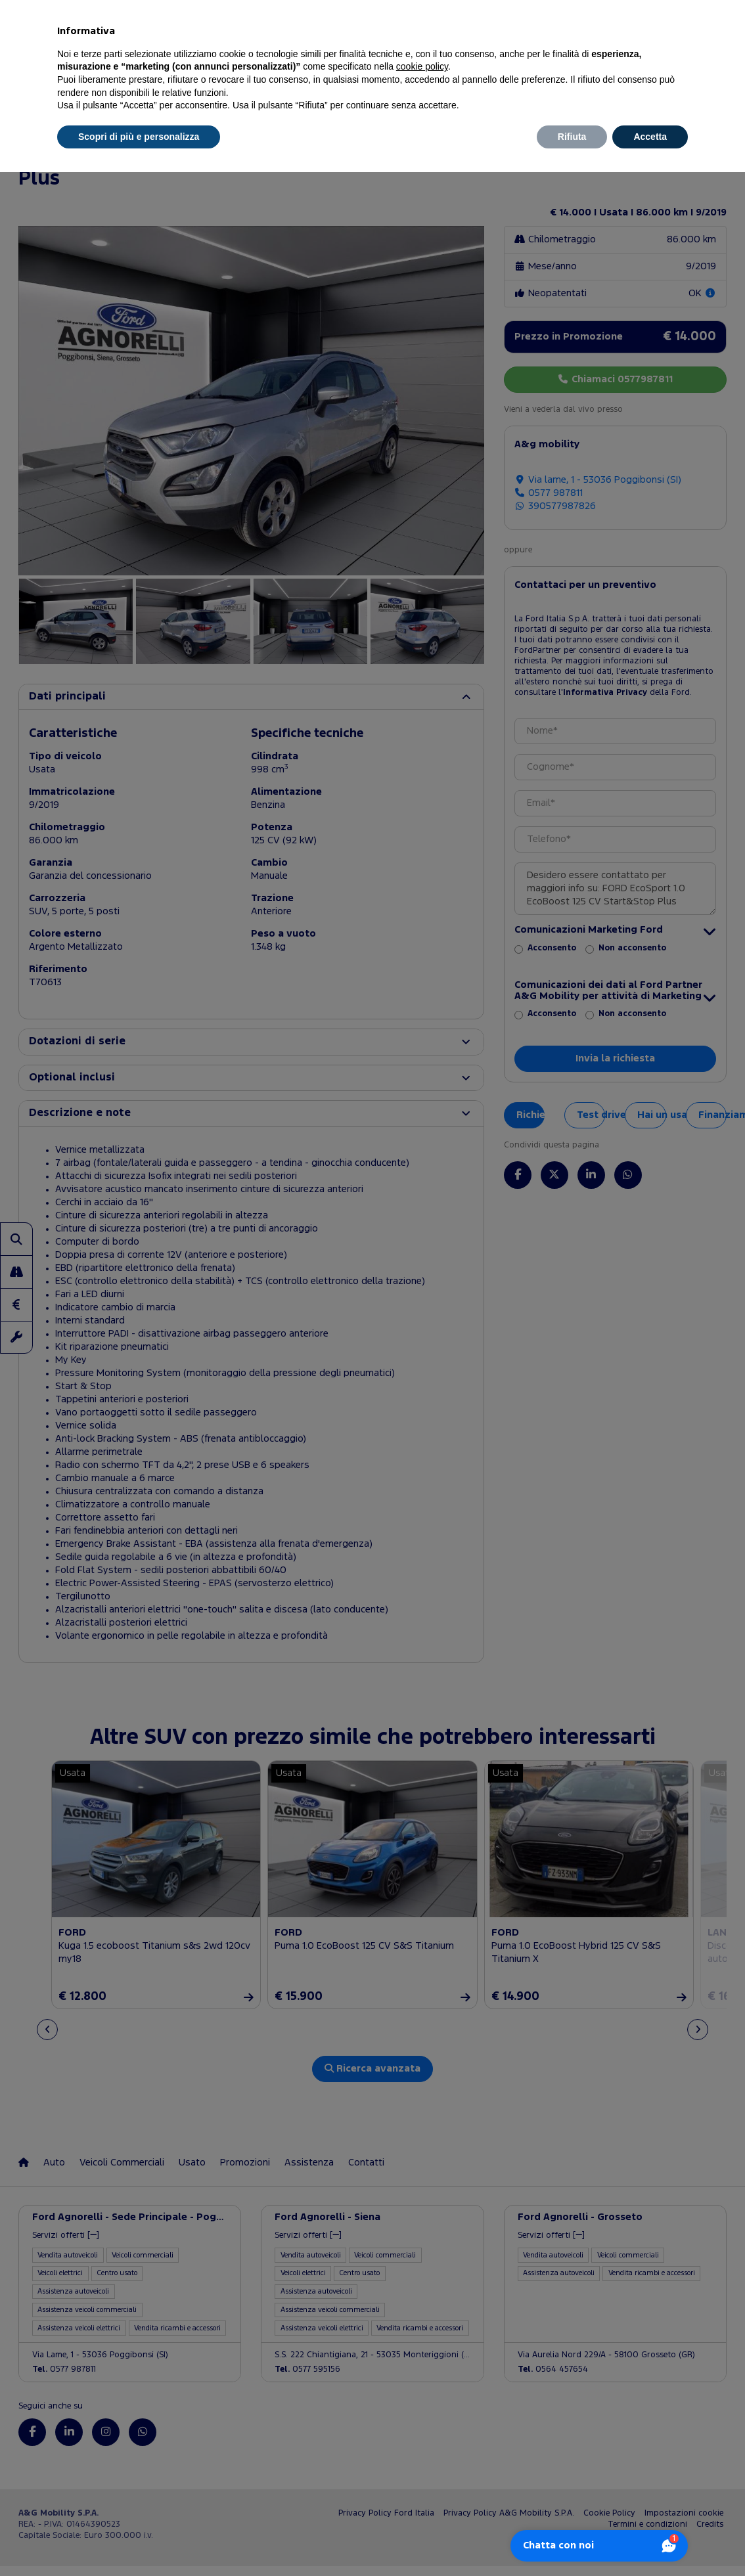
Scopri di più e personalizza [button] (138, 136)
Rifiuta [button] (572, 136)
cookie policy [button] (422, 66)
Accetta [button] (650, 136)
